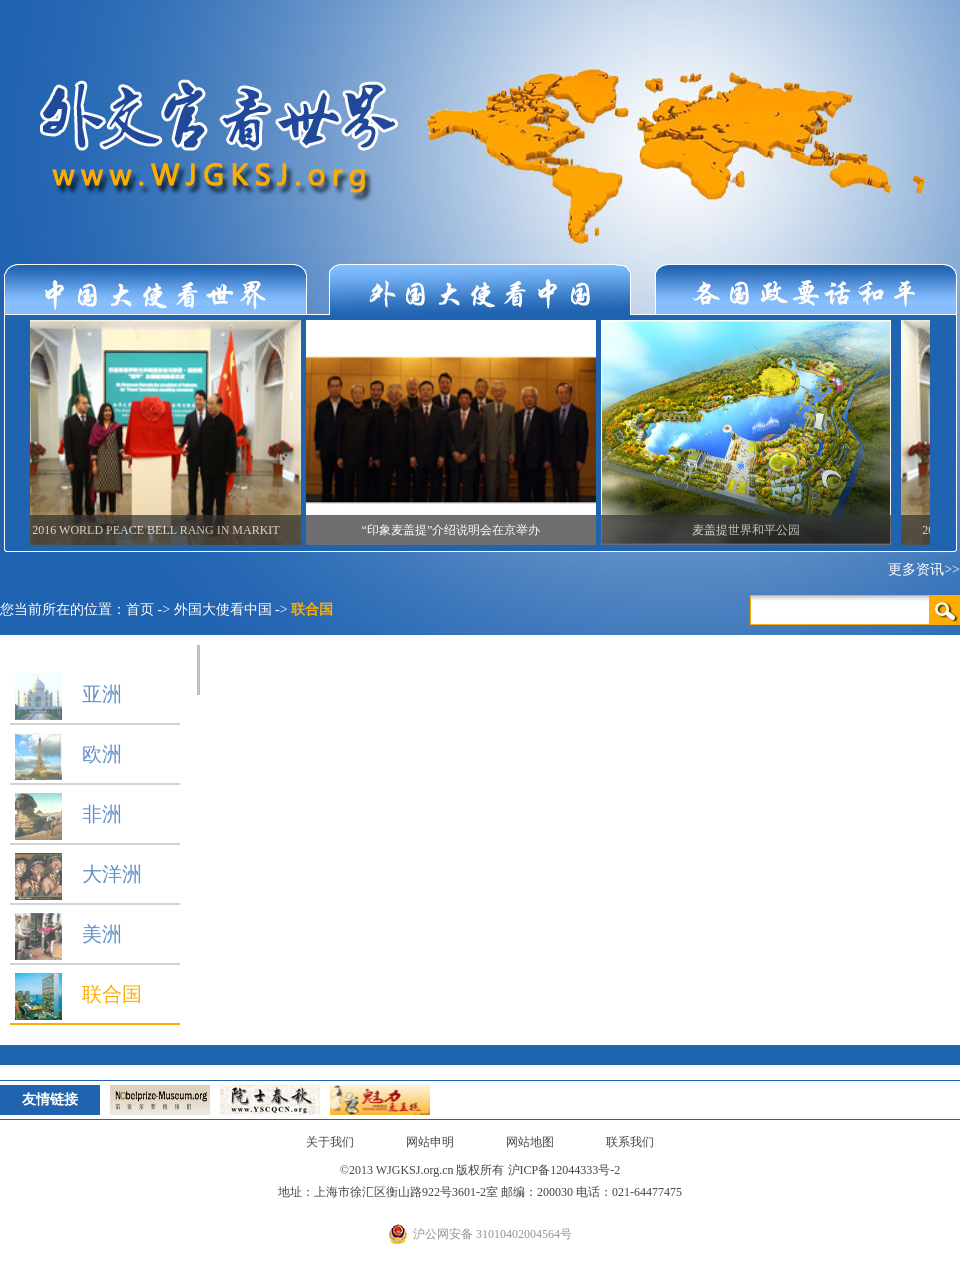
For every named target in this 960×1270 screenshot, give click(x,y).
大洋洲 (76, 874)
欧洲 (66, 754)
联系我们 (630, 1142)
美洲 (66, 934)
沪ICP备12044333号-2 (564, 1170)
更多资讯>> (924, 569)
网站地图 (530, 1142)
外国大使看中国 (223, 609)
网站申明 (430, 1142)
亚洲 (66, 694)
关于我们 (330, 1142)
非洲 (66, 814)
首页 (140, 609)
